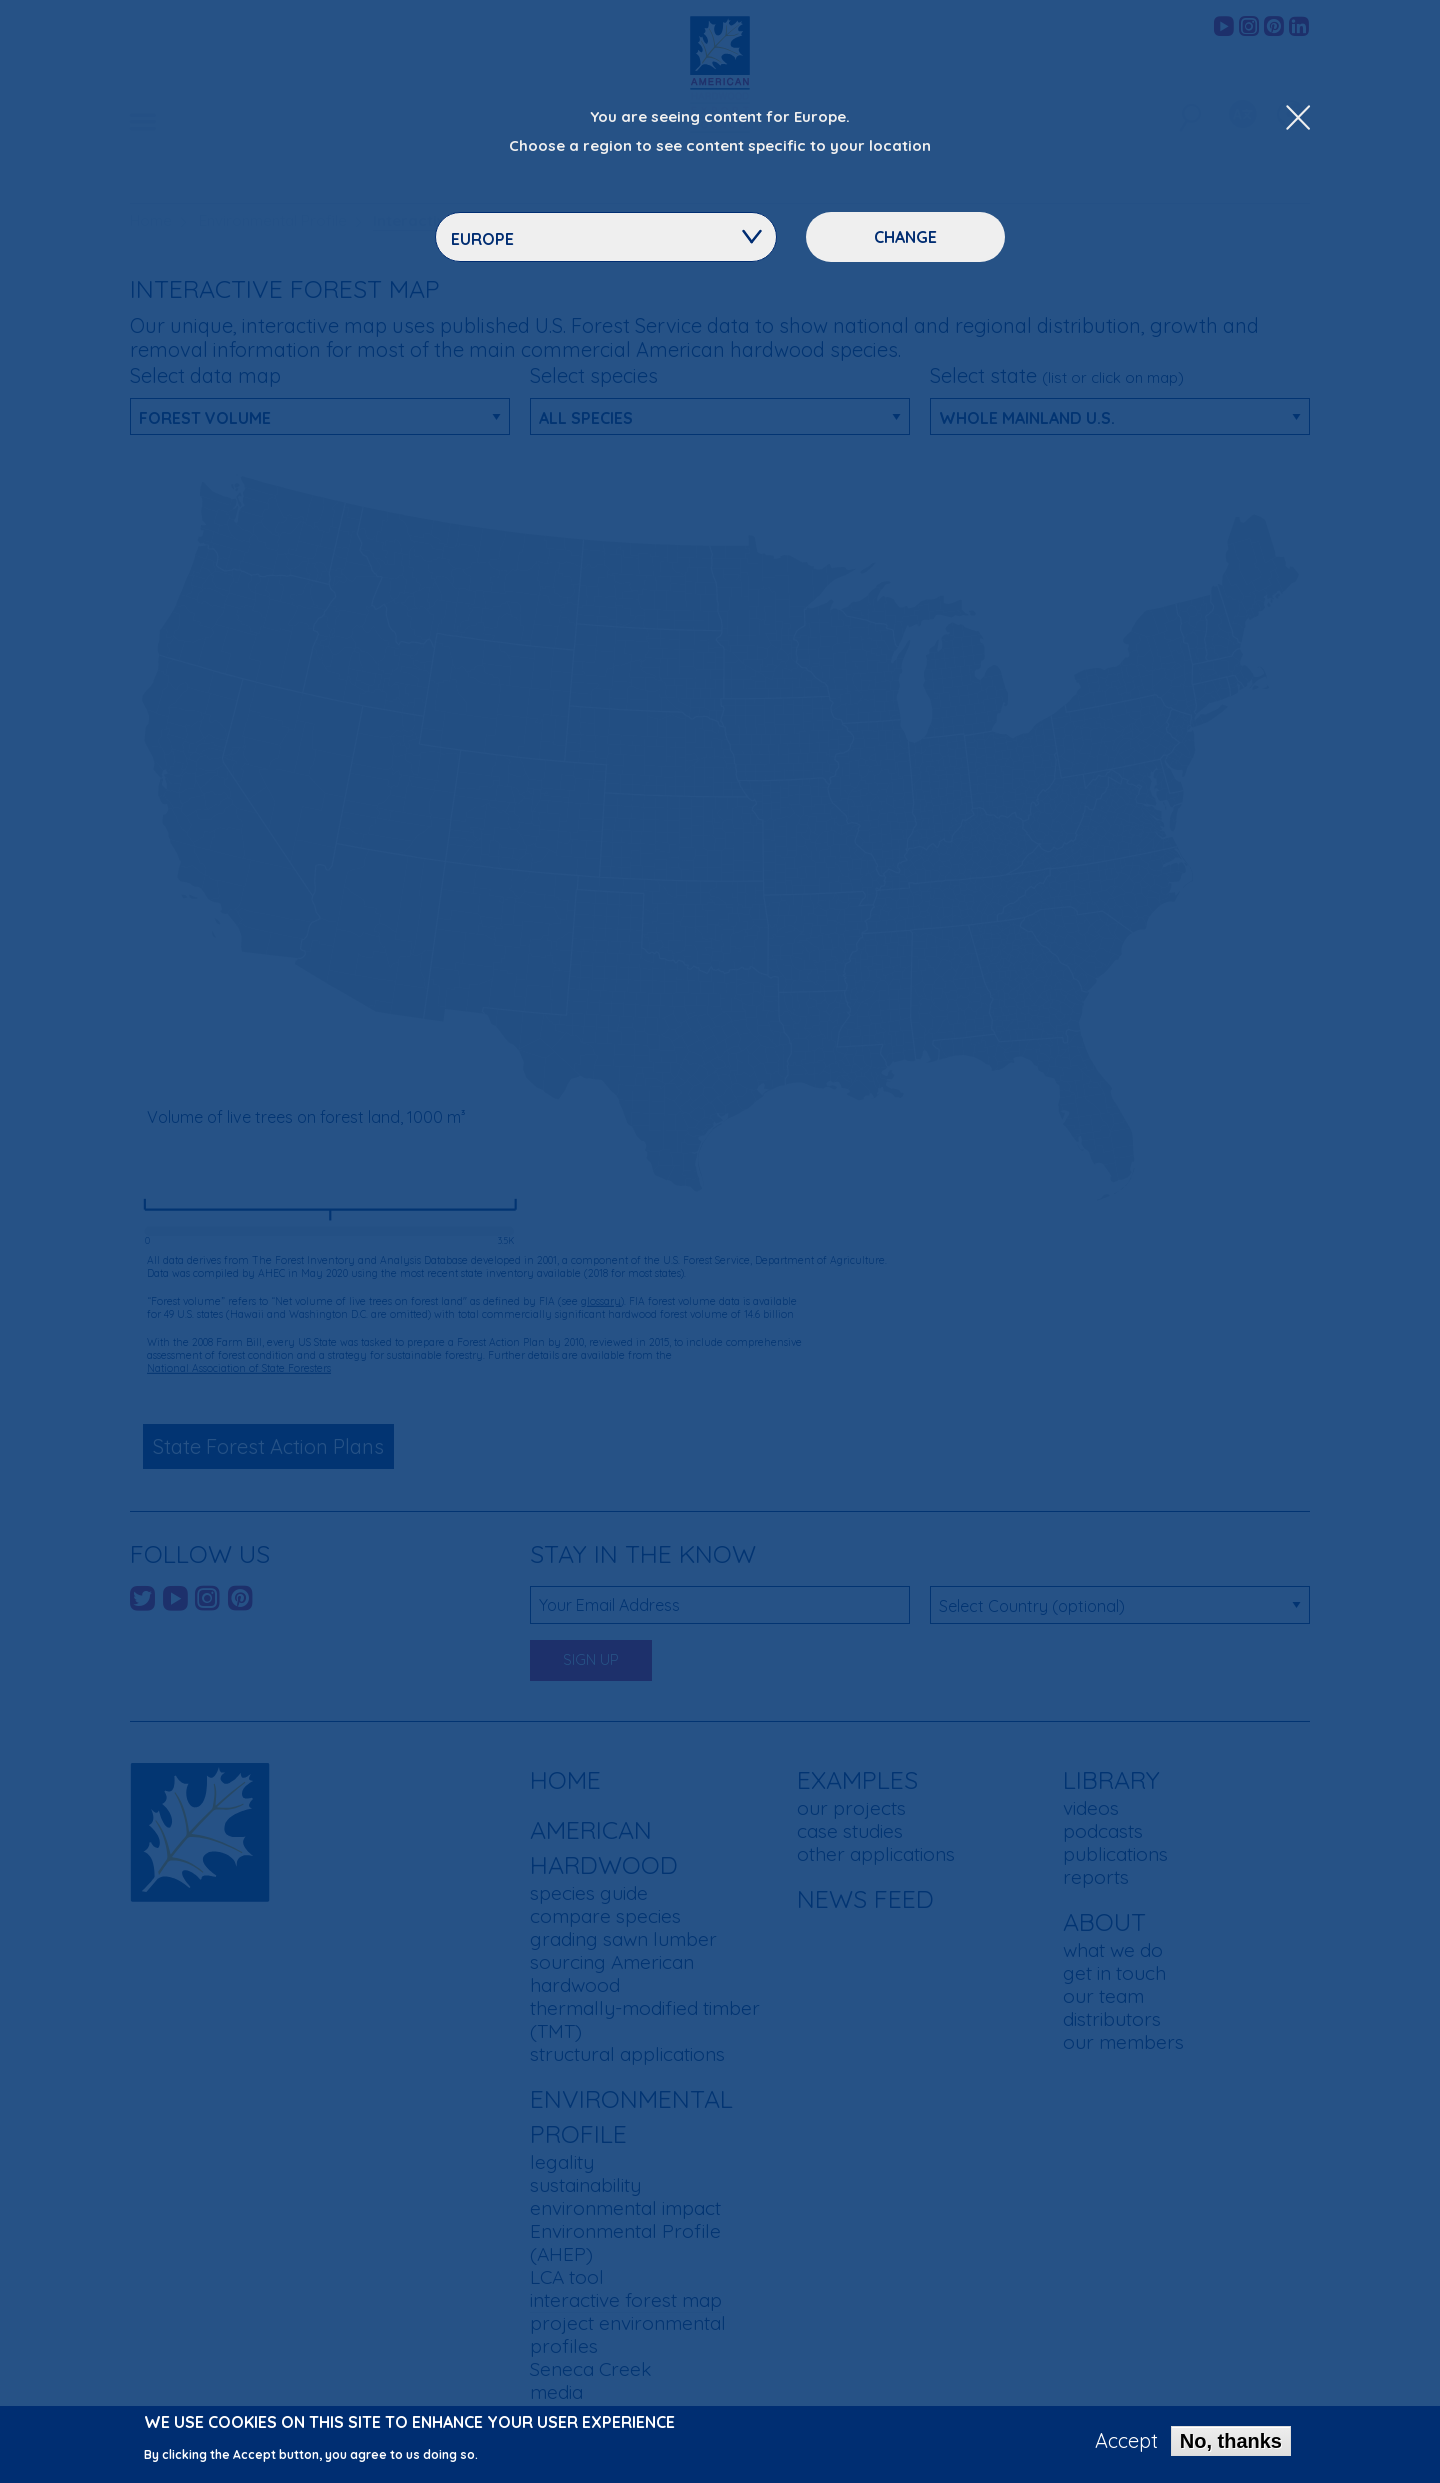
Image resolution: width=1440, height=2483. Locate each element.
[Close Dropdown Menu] (1298, 119)
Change (905, 237)
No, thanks (1231, 2441)
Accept (1126, 2441)
